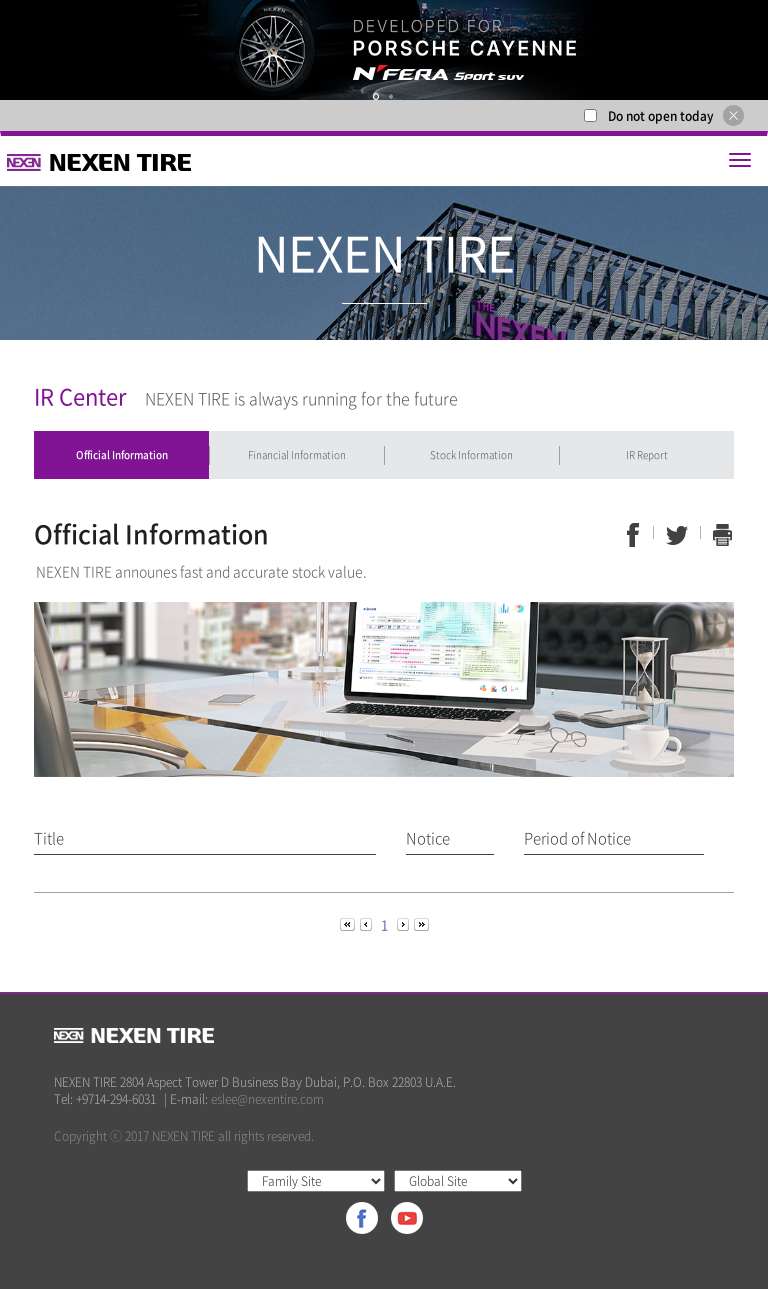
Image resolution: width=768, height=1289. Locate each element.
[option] (384, 50)
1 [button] (376, 96)
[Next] (404, 923)
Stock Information (471, 454)
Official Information (122, 454)
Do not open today (661, 116)
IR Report (647, 454)
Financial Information (297, 454)
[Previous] (349, 923)
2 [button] (391, 96)
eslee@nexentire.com (267, 1099)
